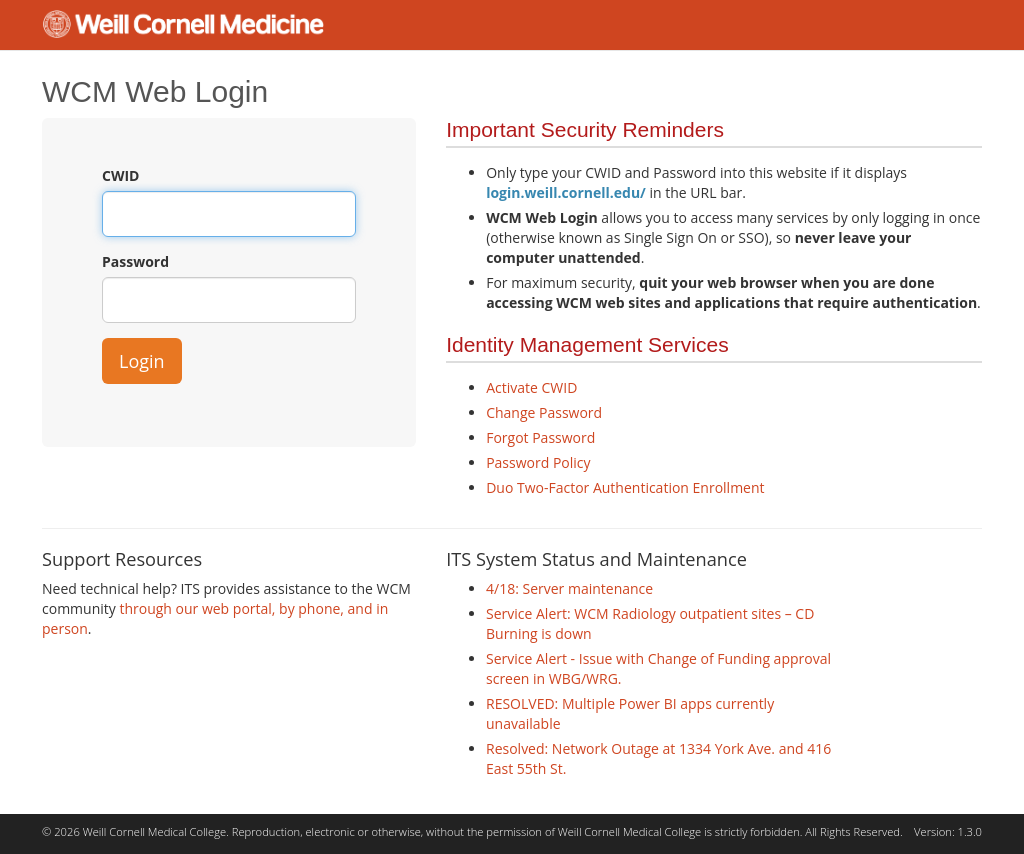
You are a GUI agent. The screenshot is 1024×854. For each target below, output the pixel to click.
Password (135, 261)
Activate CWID (531, 387)
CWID (120, 175)
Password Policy (538, 462)
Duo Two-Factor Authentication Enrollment (625, 487)
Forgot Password (540, 437)
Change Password (544, 412)
